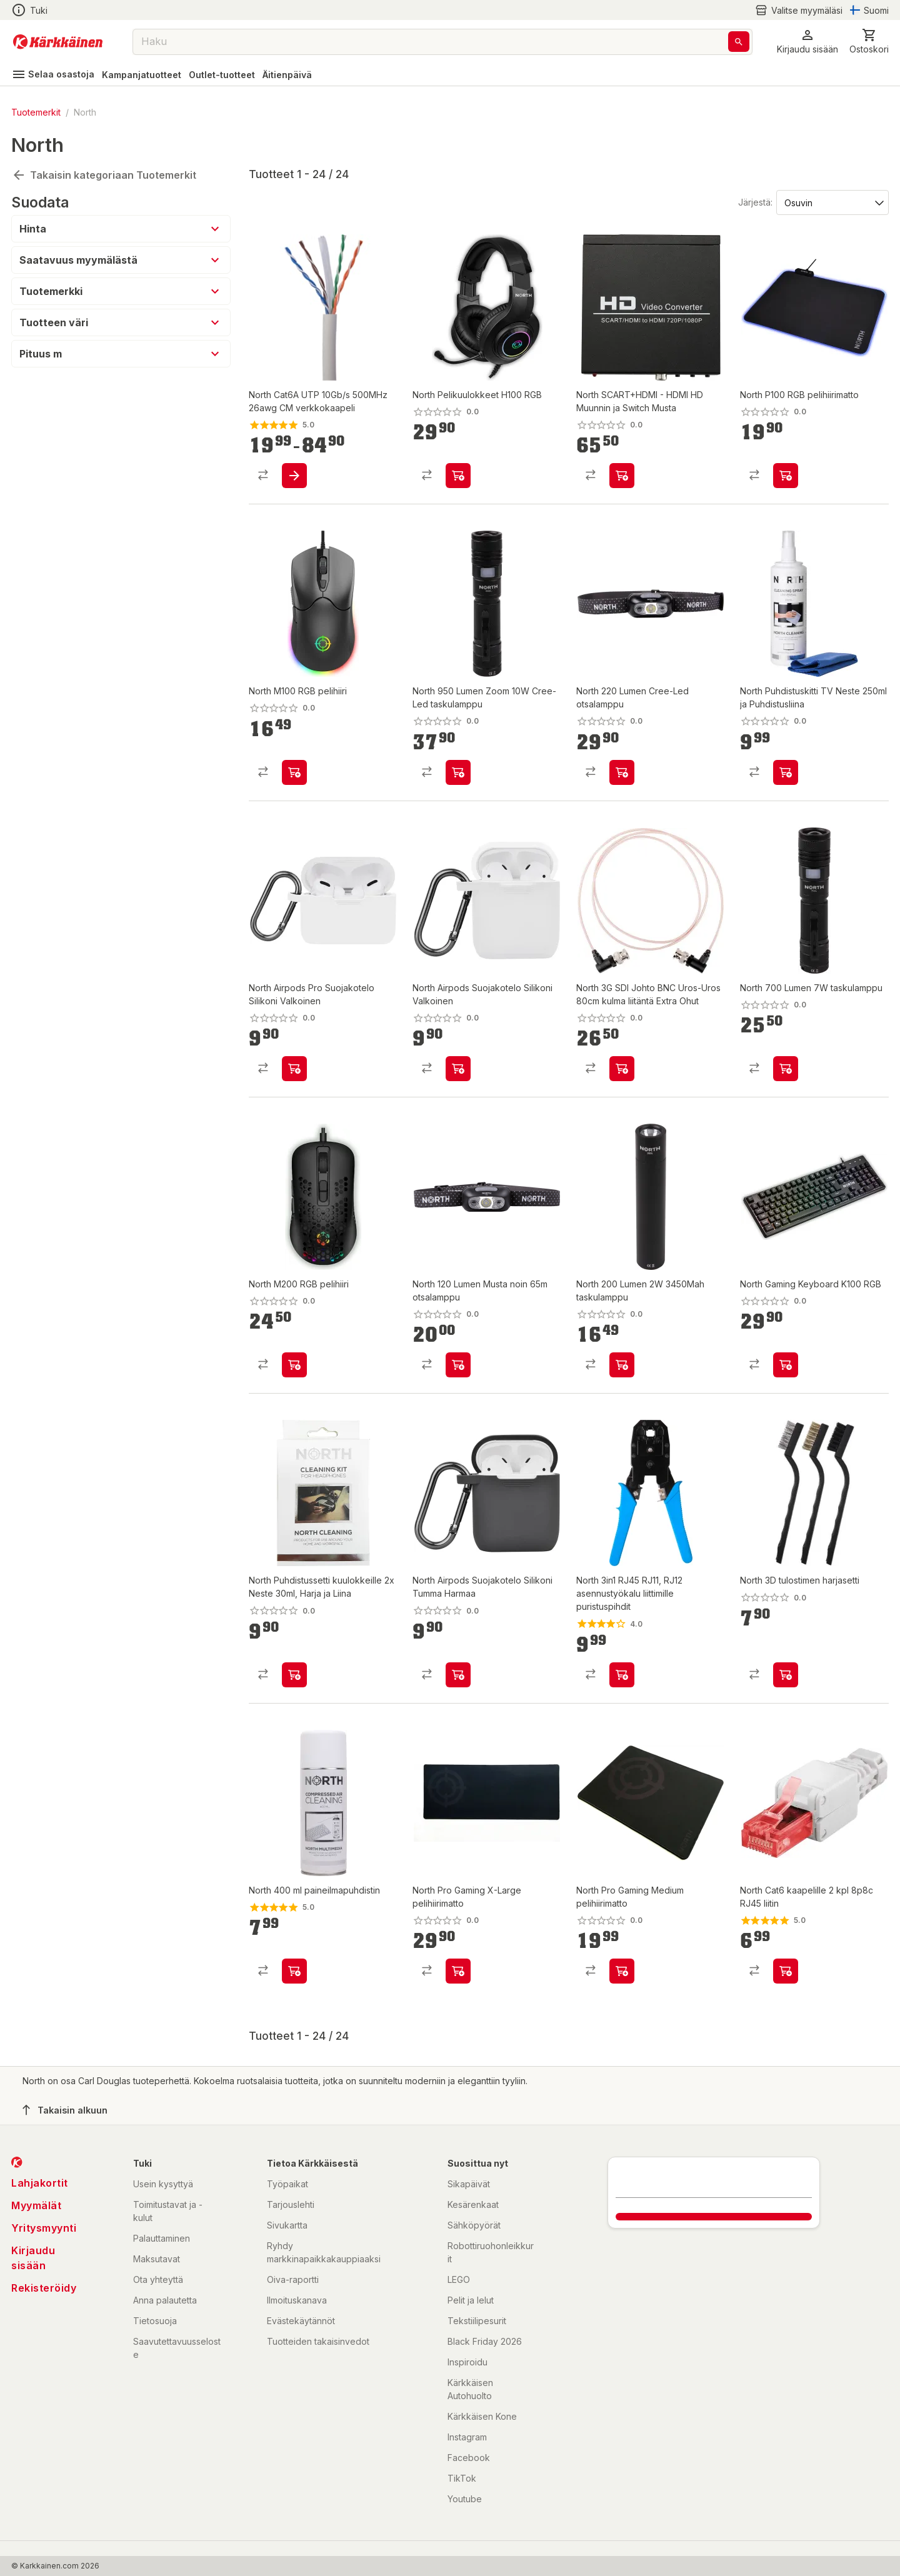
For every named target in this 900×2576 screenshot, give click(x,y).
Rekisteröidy (43, 2288)
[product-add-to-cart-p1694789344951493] (621, 772)
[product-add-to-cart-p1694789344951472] (458, 1674)
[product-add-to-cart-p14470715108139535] (294, 1971)
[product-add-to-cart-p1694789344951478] (785, 1364)
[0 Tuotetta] (869, 41)
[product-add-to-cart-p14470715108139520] (458, 1971)
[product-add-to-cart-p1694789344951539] (294, 1674)
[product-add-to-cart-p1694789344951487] (458, 1068)
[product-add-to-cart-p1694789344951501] (458, 1364)
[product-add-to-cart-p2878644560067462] (621, 1674)
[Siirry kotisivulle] (58, 41)
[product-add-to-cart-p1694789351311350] (785, 1674)
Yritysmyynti (43, 2228)
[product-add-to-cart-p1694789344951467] (294, 772)
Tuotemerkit (36, 112)
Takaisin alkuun (65, 2110)
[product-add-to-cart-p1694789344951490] (621, 475)
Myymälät (36, 2205)
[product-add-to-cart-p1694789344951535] (621, 1068)
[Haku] (738, 41)
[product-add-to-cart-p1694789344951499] (458, 772)
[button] (807, 41)
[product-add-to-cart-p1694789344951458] (785, 772)
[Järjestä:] (831, 202)
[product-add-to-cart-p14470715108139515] (621, 1971)
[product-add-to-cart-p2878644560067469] (294, 475)
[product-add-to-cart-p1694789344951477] (458, 475)
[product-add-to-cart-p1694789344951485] (785, 1068)
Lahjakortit (39, 2183)
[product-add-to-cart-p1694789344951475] (785, 475)
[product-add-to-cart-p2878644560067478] (785, 1971)
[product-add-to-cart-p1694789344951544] (294, 1068)
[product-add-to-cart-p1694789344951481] (621, 1364)
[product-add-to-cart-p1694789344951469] (294, 1364)
